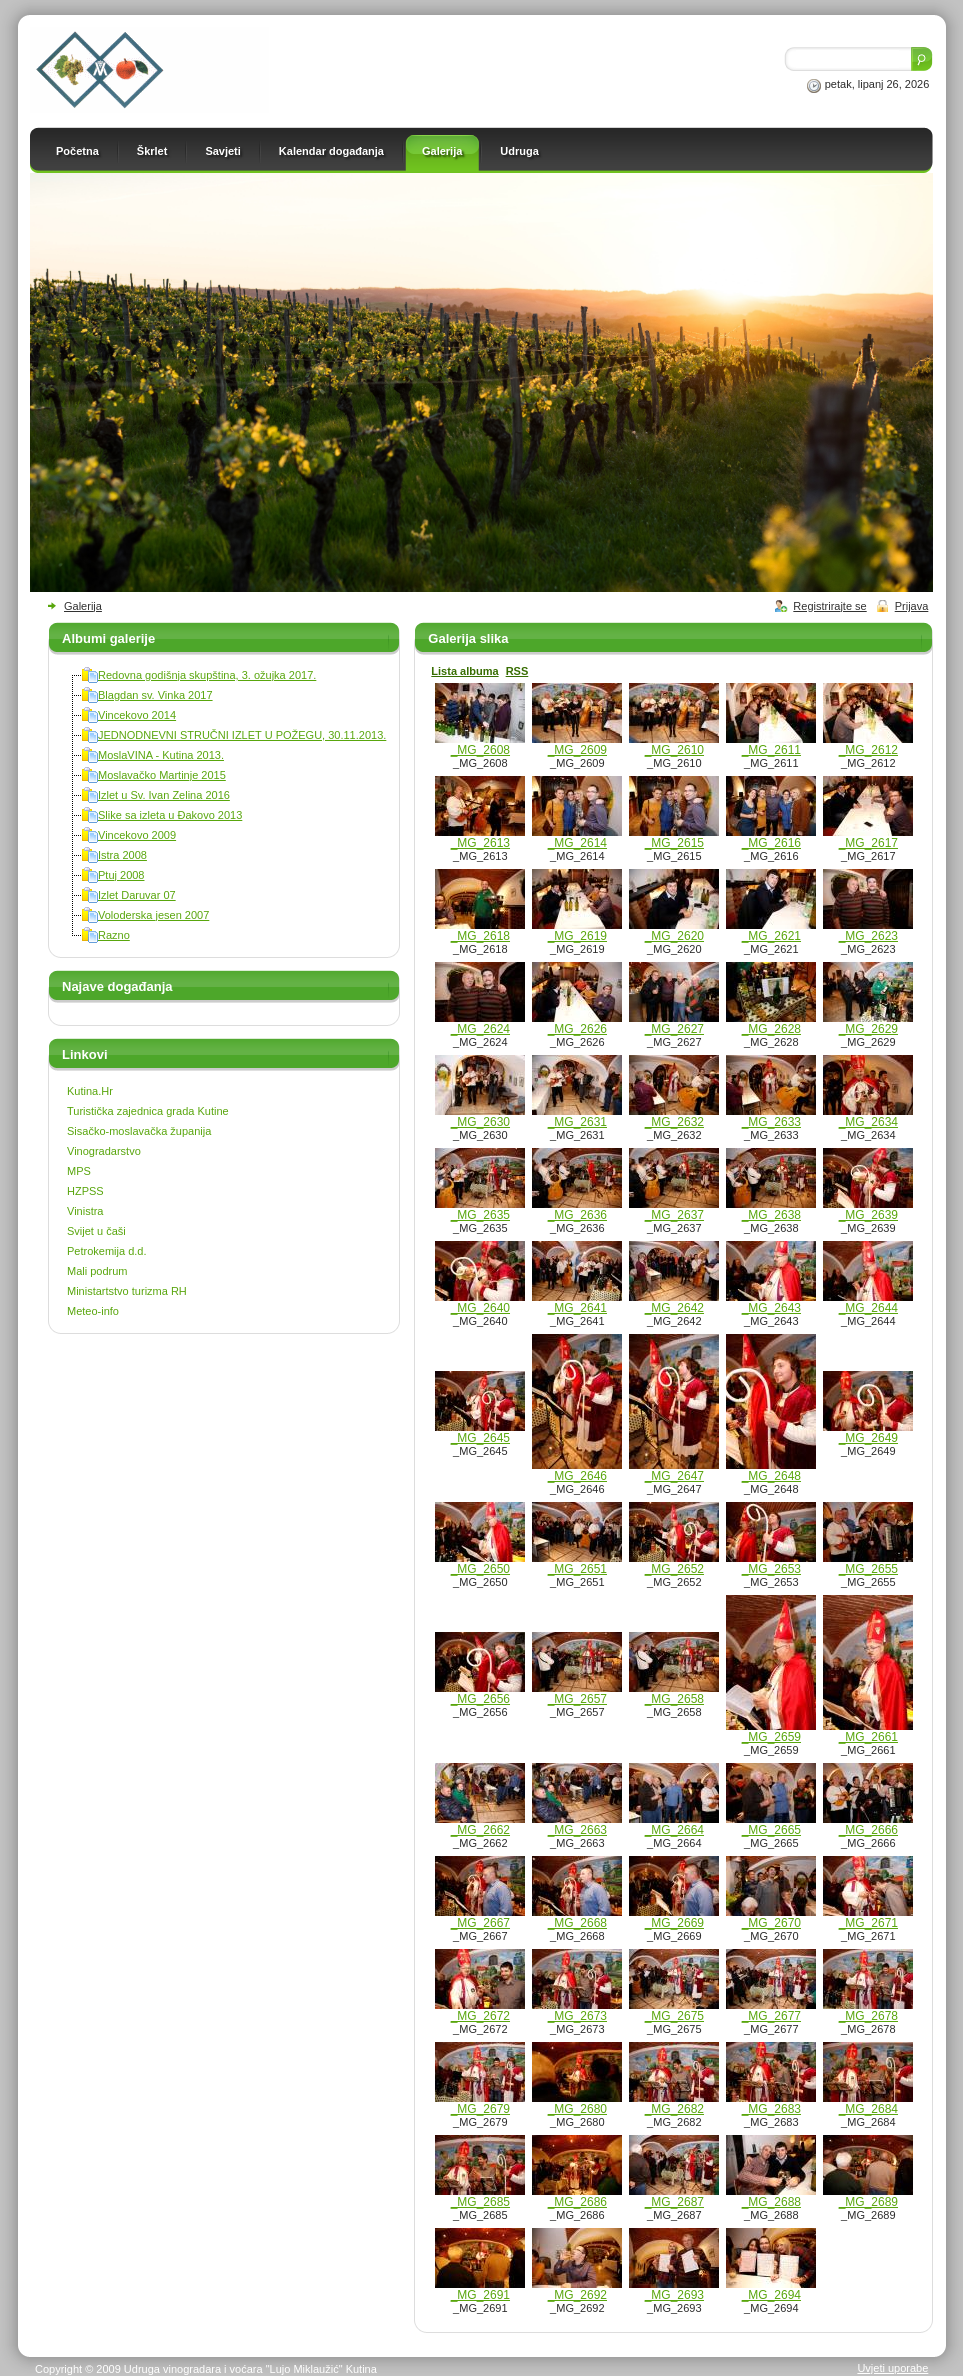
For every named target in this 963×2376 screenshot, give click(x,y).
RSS (517, 671)
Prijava (912, 606)
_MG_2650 (480, 1569)
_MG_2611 (771, 750)
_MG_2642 (674, 1308)
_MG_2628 (771, 1029)
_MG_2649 (868, 1438)
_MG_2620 (674, 936)
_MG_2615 (674, 843)
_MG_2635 (480, 1215)
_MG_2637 (674, 1215)
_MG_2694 (771, 2295)
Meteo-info (93, 1311)
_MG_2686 (577, 2202)
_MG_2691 (480, 2295)
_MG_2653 (771, 1569)
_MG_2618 (480, 936)
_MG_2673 (577, 2016)
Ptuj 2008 (121, 875)
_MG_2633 (771, 1122)
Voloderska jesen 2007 (153, 915)
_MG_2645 (480, 1438)
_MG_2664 (674, 1830)
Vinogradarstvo (104, 1151)
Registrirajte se (829, 606)
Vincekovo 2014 (137, 715)
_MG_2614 (577, 843)
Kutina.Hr (90, 1091)
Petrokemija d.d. (106, 1251)
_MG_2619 (577, 936)
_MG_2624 (480, 1029)
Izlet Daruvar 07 (137, 895)
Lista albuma (464, 671)
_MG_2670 (771, 1923)
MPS (79, 1171)
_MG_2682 (674, 2109)
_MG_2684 (868, 2109)
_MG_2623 (868, 936)
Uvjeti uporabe (892, 2368)
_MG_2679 (480, 2109)
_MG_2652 (674, 1569)
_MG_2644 (868, 1308)
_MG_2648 (771, 1476)
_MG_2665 (771, 1830)
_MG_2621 (771, 936)
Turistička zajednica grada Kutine (148, 1111)
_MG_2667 (480, 1923)
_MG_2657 (577, 1699)
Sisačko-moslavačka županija (139, 1131)
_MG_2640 (480, 1308)
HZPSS (85, 1191)
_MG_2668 (577, 1923)
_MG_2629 (868, 1029)
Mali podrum (97, 1271)
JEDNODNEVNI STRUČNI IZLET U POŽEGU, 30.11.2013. (242, 735)
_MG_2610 (674, 750)
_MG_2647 (674, 1476)
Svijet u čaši (96, 1231)
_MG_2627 (674, 1029)
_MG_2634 (868, 1122)
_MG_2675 (674, 2016)
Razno (114, 935)
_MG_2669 (674, 1923)
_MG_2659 (771, 1737)
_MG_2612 (868, 750)
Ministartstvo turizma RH (127, 1291)
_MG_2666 (868, 1830)
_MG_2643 (771, 1308)
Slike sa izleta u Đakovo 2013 (170, 815)
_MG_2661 (868, 1737)
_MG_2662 (480, 1830)
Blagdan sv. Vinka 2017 (155, 695)
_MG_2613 (480, 843)
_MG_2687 (674, 2202)
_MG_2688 (771, 2202)
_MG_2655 (868, 1569)
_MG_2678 (868, 2016)
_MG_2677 (771, 2016)
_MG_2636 (577, 1215)
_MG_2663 (577, 1830)
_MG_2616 (771, 843)
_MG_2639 (868, 1215)
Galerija (83, 606)
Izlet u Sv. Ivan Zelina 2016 (164, 795)
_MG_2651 (577, 1569)
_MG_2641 (577, 1308)
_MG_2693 (674, 2295)
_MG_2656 (480, 1699)
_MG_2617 (868, 843)
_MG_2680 (577, 2109)
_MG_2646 (577, 1476)
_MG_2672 (480, 2016)
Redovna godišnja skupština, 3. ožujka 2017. (207, 675)
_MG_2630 (480, 1122)
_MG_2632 (674, 1122)
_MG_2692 (577, 2295)
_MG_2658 (674, 1699)
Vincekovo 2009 (137, 835)
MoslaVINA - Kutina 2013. (161, 755)
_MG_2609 (577, 750)
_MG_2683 (771, 2109)
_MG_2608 (480, 750)
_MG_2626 (577, 1029)
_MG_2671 (868, 1923)
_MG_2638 (771, 1215)
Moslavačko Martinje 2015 (162, 775)
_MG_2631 (577, 1122)
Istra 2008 (122, 855)
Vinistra (85, 1211)
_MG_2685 (480, 2202)
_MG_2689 (868, 2202)
